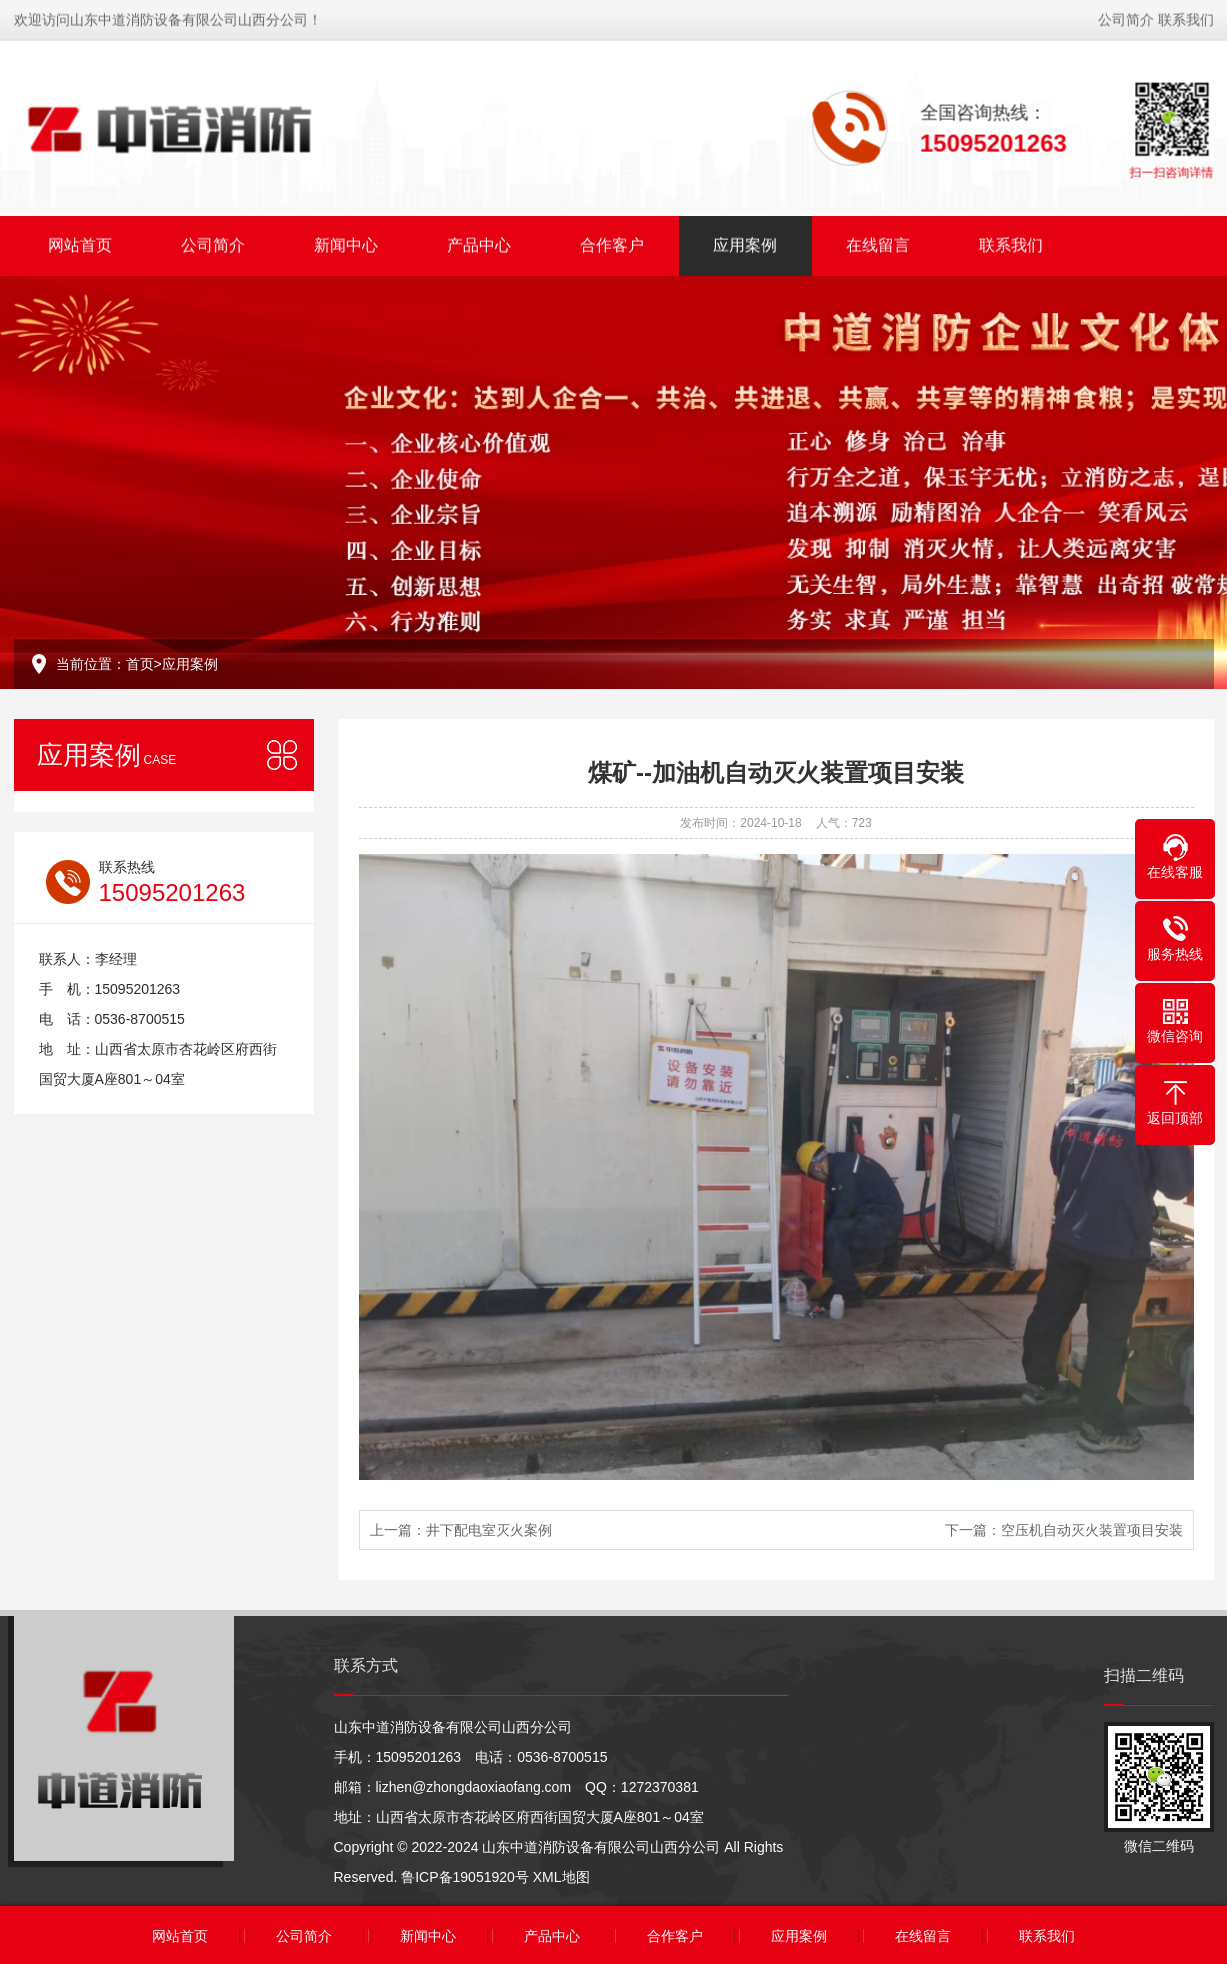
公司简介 (1126, 17)
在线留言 (878, 242)
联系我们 (1186, 17)
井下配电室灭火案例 (489, 1530)
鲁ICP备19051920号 (465, 1877)
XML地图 (561, 1877)
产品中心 (479, 242)
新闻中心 (346, 242)
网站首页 (80, 242)
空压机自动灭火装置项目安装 (1092, 1530)
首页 (140, 664)
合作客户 (612, 242)
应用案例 (745, 242)
